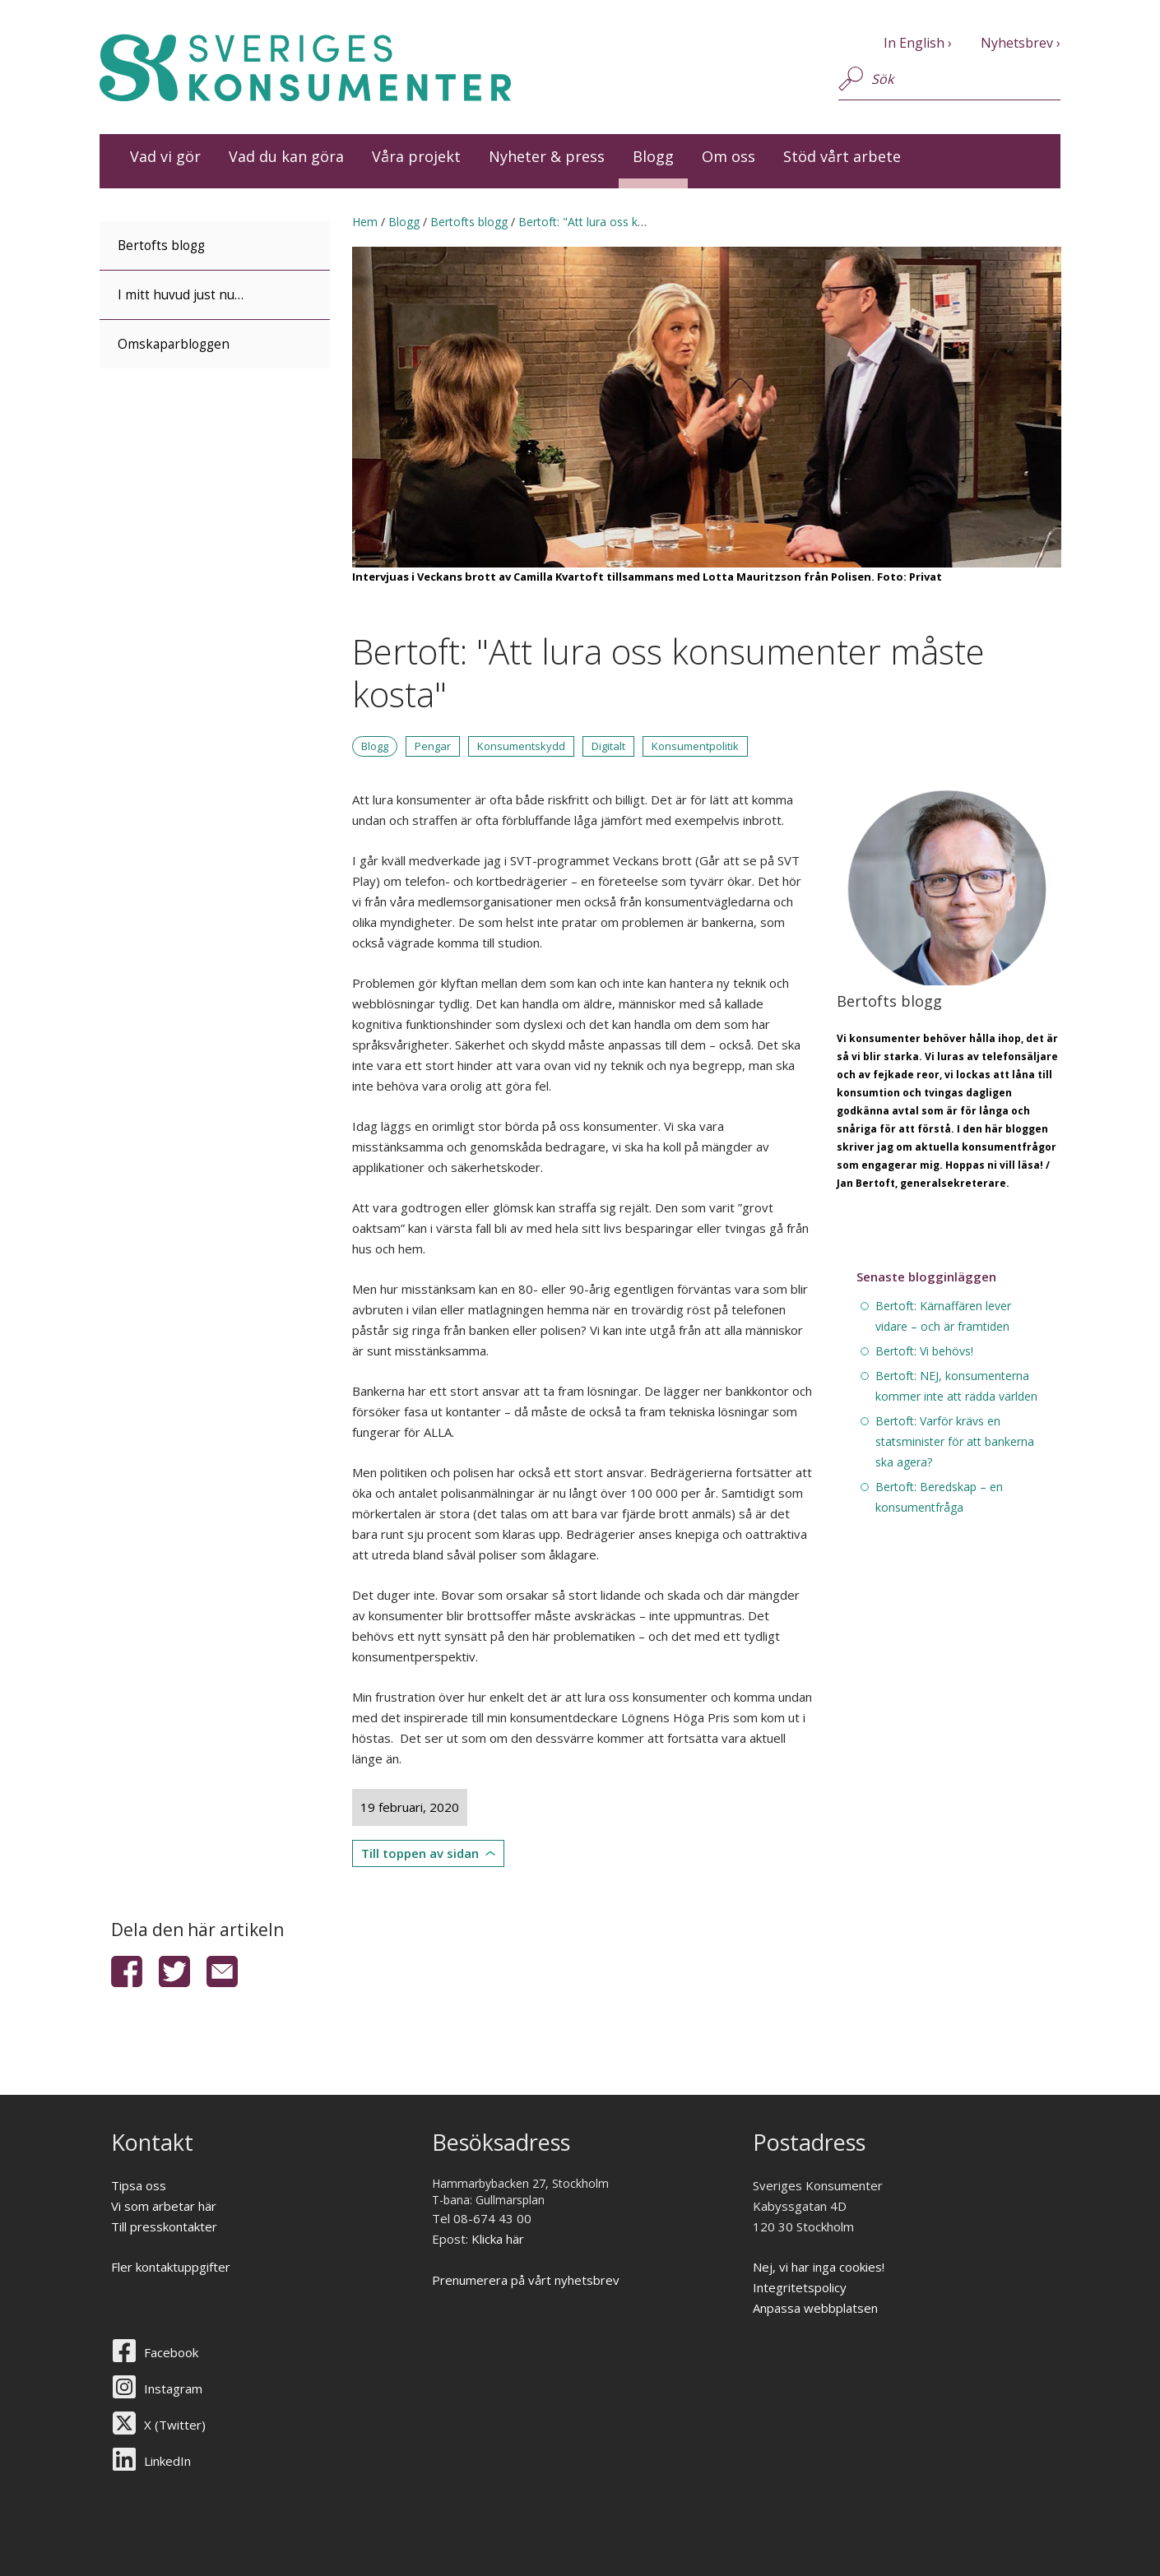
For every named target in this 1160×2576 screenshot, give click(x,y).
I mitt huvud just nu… (181, 294)
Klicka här (497, 2239)
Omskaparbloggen (174, 344)
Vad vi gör (165, 156)
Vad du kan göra (286, 156)
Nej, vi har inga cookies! (818, 2267)
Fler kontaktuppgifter (170, 2267)
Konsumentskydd (521, 746)
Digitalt (608, 746)
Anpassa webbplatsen (815, 2308)
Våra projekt (416, 156)
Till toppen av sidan (420, 1853)
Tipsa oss (138, 2185)
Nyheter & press (547, 156)
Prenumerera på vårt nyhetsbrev (525, 2280)
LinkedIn (167, 2461)
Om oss (728, 156)
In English (914, 43)
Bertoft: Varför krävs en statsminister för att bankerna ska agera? (954, 1441)
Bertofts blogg (161, 245)
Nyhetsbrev (1017, 43)
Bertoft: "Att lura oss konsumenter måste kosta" (647, 221)
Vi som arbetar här (163, 2206)
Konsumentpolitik (695, 746)
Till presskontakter (164, 2226)
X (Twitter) (175, 2424)
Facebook (171, 2352)
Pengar (433, 746)
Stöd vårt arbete (842, 156)
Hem (365, 221)
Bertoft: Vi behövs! (924, 1351)
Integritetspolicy (800, 2287)
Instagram (173, 2388)
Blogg (653, 156)
